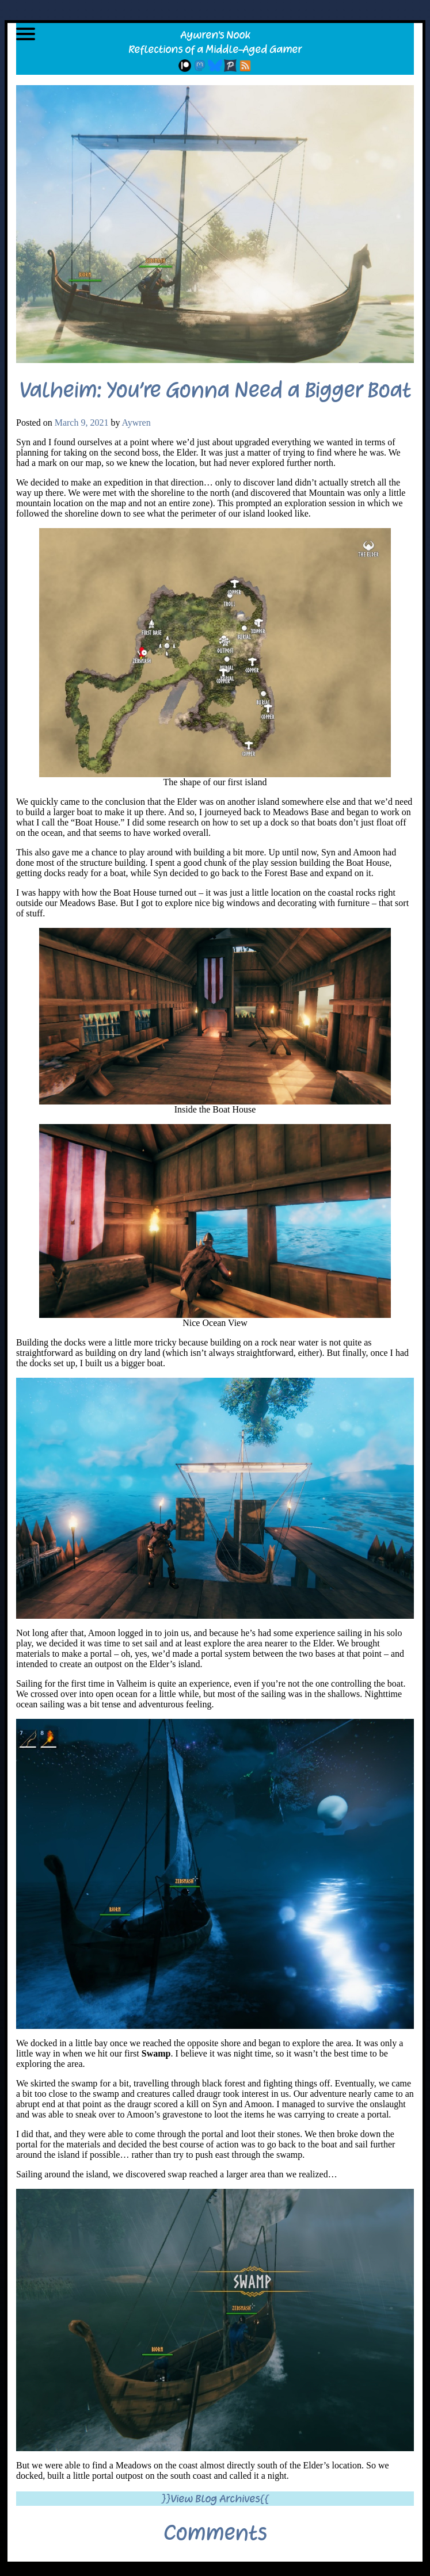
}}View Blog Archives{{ (215, 2498)
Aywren (136, 422)
